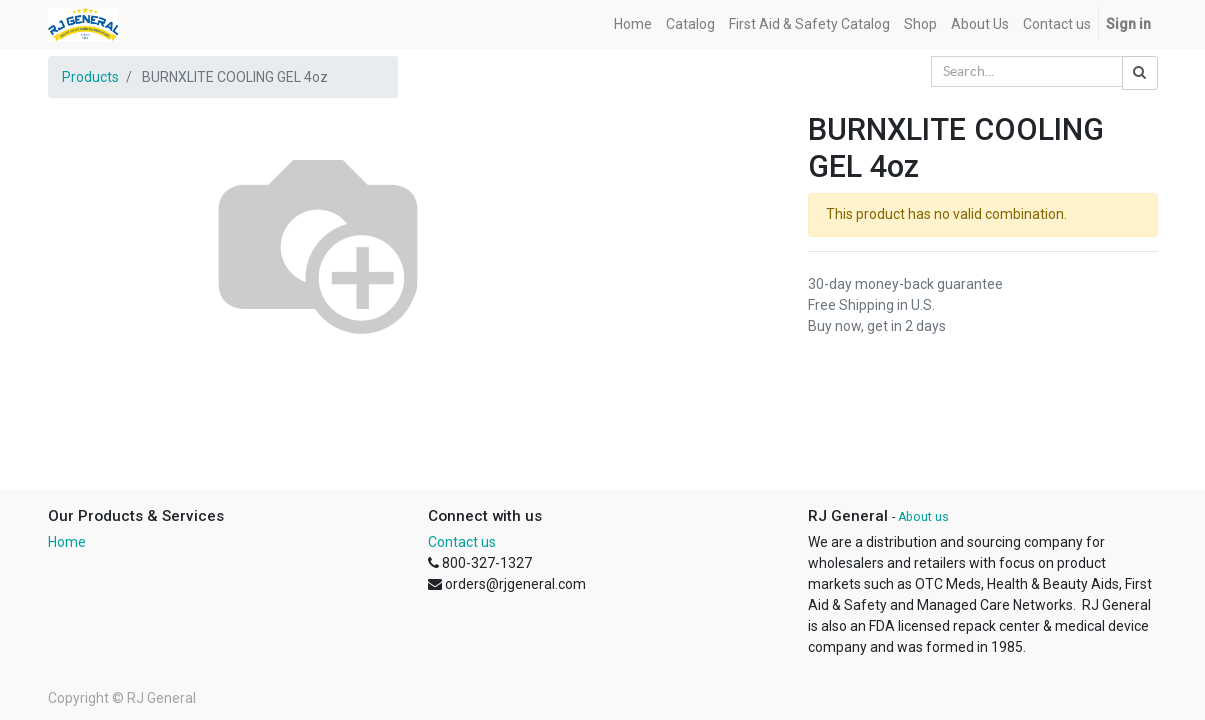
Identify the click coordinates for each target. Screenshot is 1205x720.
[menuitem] (633, 24)
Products (90, 77)
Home (67, 542)
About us (923, 517)
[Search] (1140, 73)
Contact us (462, 542)
